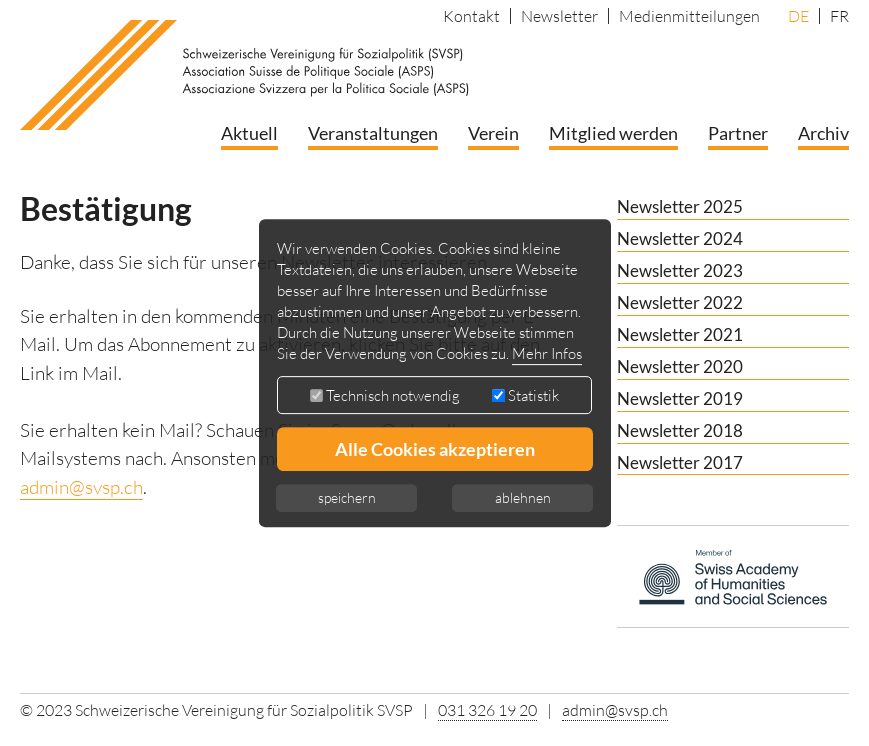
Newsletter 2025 (680, 206)
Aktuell (249, 133)
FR (839, 16)
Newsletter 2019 (680, 398)
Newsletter (559, 16)
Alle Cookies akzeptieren (435, 449)
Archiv (823, 133)
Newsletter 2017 (680, 462)
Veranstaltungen (373, 133)
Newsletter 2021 (680, 334)
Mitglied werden (613, 133)
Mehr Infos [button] (547, 353)
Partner (738, 133)
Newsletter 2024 (680, 238)
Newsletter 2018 (680, 430)
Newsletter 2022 (680, 302)
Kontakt (471, 16)
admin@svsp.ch (81, 487)
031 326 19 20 (487, 710)
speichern (347, 497)
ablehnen (523, 497)
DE (798, 16)
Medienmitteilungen (689, 16)
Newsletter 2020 (680, 366)
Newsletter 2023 (680, 270)
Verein (493, 133)
